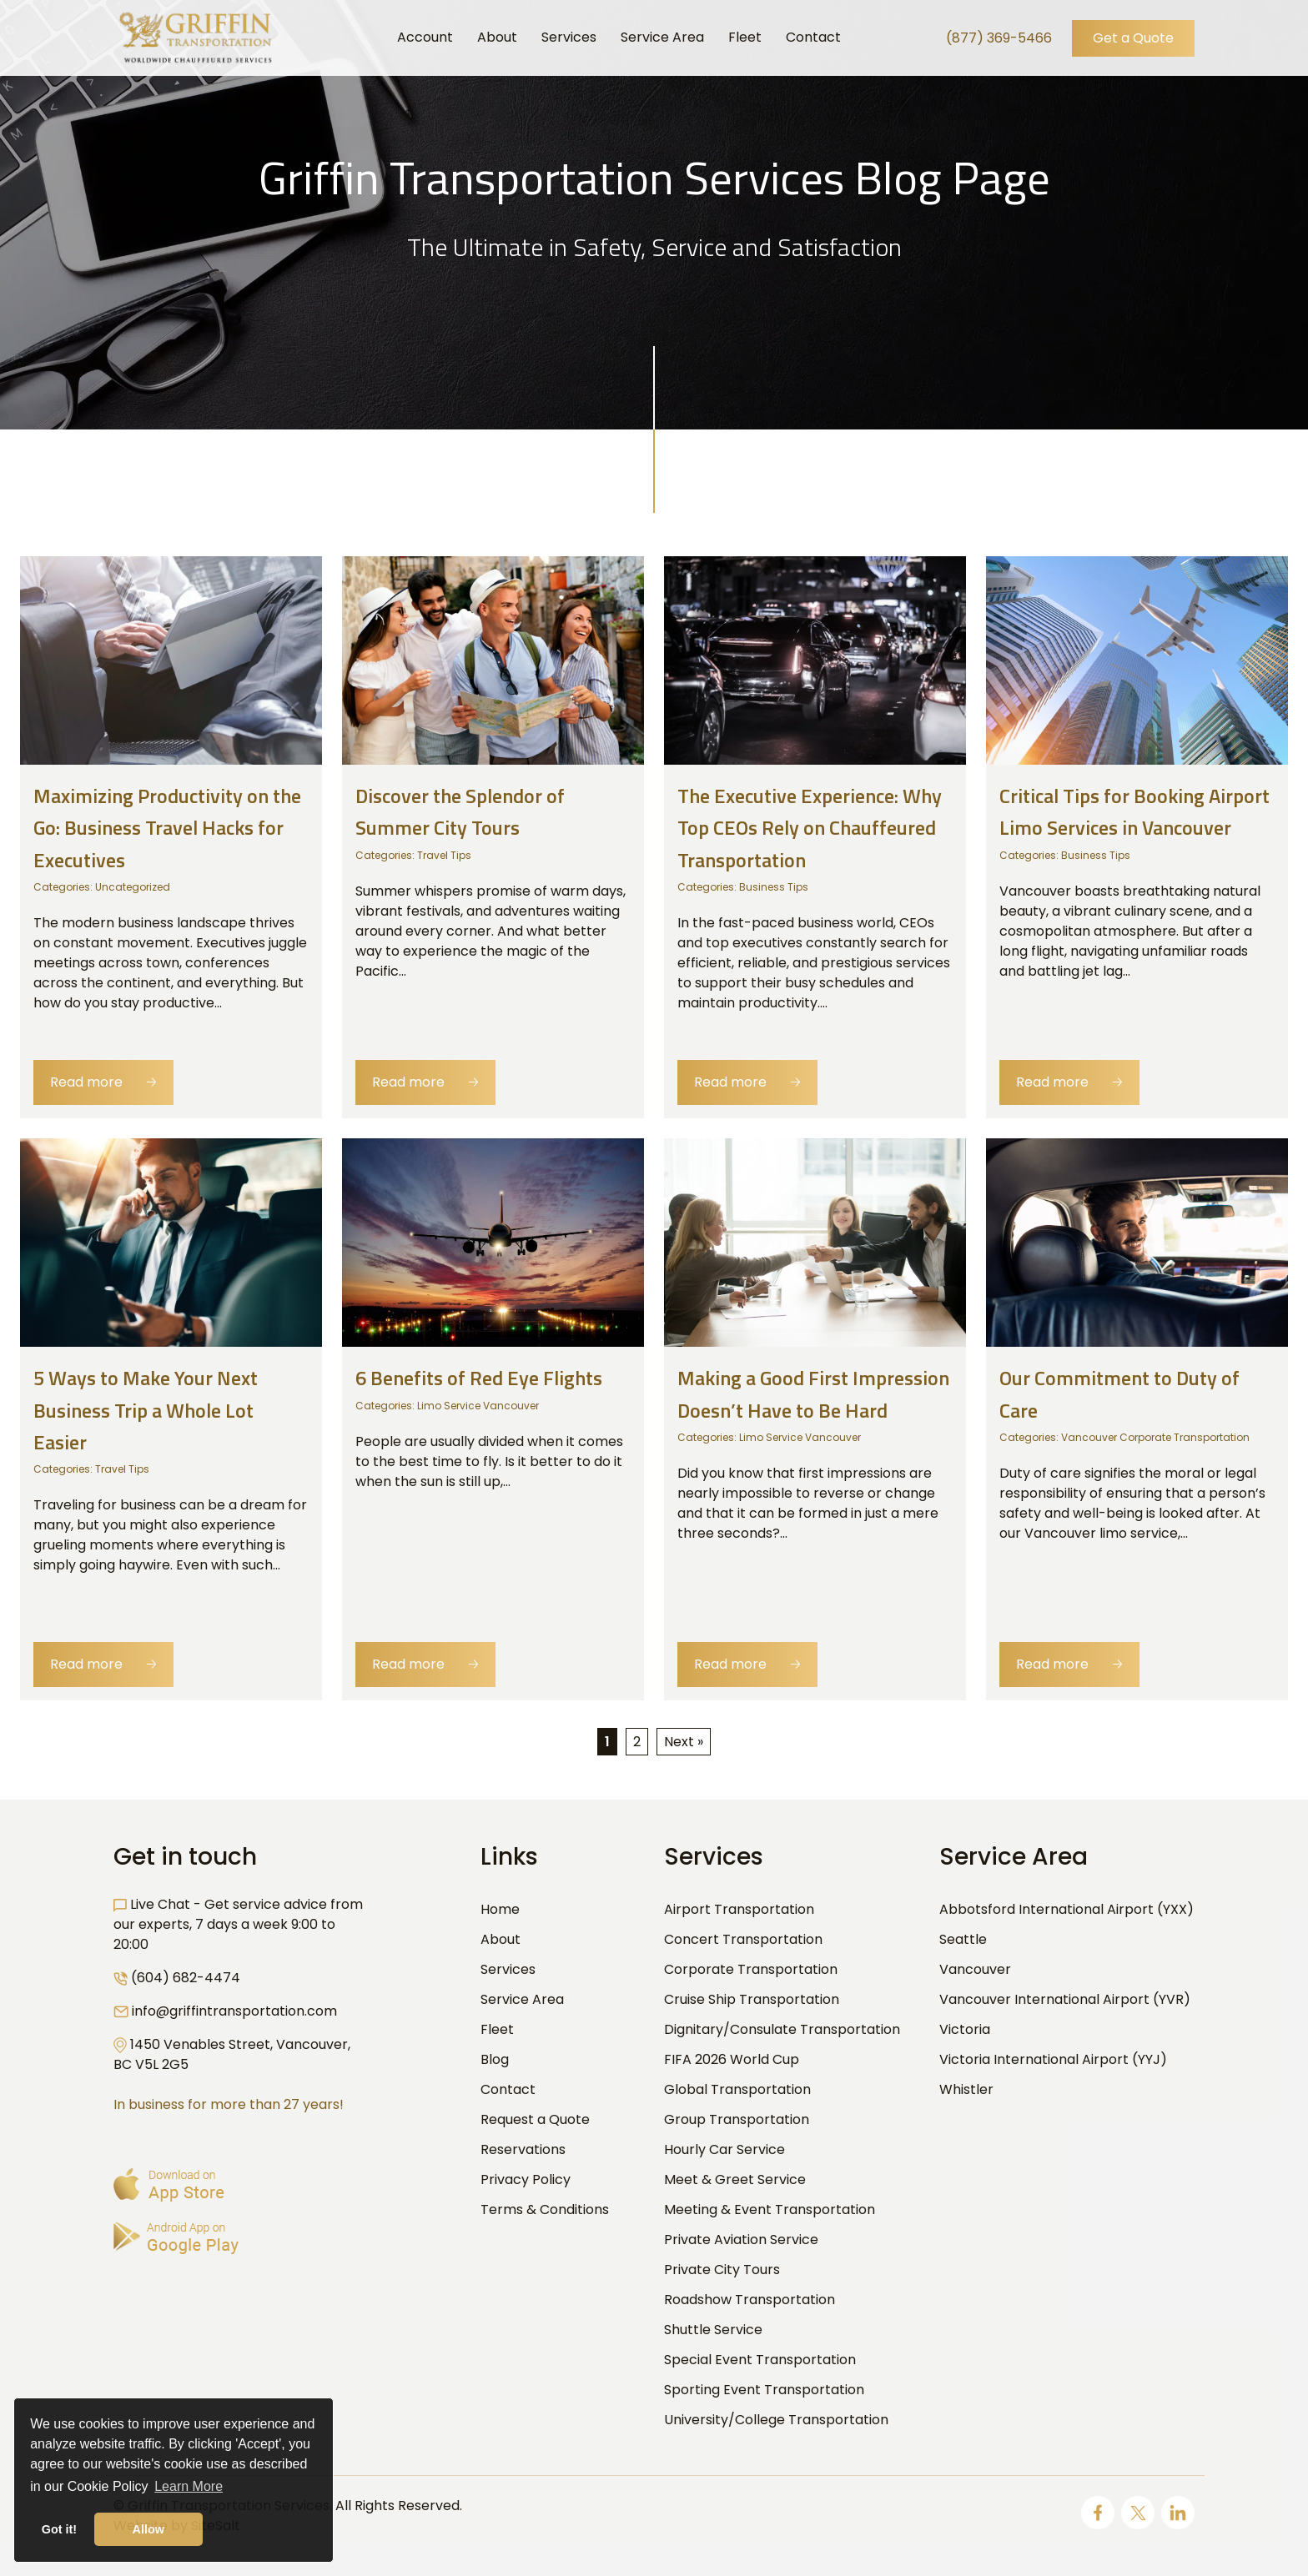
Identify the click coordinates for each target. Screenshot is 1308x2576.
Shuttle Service (713, 2329)
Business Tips (773, 887)
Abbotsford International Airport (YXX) (1066, 1909)
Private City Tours (722, 2269)
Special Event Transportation (760, 2359)
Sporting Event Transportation (764, 2389)
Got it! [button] (59, 2529)
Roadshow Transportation (749, 2299)
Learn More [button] (188, 2486)
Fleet (497, 2029)
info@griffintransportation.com (234, 2011)
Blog (494, 2059)
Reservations (523, 2149)
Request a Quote (535, 2119)
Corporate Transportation (751, 1969)
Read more (103, 1082)
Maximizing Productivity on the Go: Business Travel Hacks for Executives (167, 828)
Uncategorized (132, 887)
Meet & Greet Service (735, 2179)
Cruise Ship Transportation (751, 1999)
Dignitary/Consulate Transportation (782, 2029)
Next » (683, 1741)
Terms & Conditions (544, 2209)
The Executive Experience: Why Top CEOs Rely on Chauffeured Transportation (809, 828)
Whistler (966, 2089)
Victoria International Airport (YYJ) (1053, 2059)
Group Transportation (736, 2119)
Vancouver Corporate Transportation (1155, 1437)
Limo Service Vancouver (478, 1405)
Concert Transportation (743, 1939)
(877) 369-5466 (999, 38)
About (500, 1939)
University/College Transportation (776, 2419)
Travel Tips (444, 855)
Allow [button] (148, 2529)
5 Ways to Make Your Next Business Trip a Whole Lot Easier (145, 1410)
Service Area (522, 1999)
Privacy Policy (525, 2179)
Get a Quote (1133, 38)
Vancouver (975, 1969)
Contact (508, 2089)
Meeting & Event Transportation (769, 2209)
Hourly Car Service (724, 2149)
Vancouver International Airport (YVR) (1064, 1999)
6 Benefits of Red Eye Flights (478, 1378)
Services (508, 1969)
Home (500, 1909)
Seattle (963, 1939)
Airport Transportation (739, 1909)
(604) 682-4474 (185, 1977)
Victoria (964, 2029)
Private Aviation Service (741, 2239)
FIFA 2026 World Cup (731, 2059)
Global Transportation (737, 2089)
